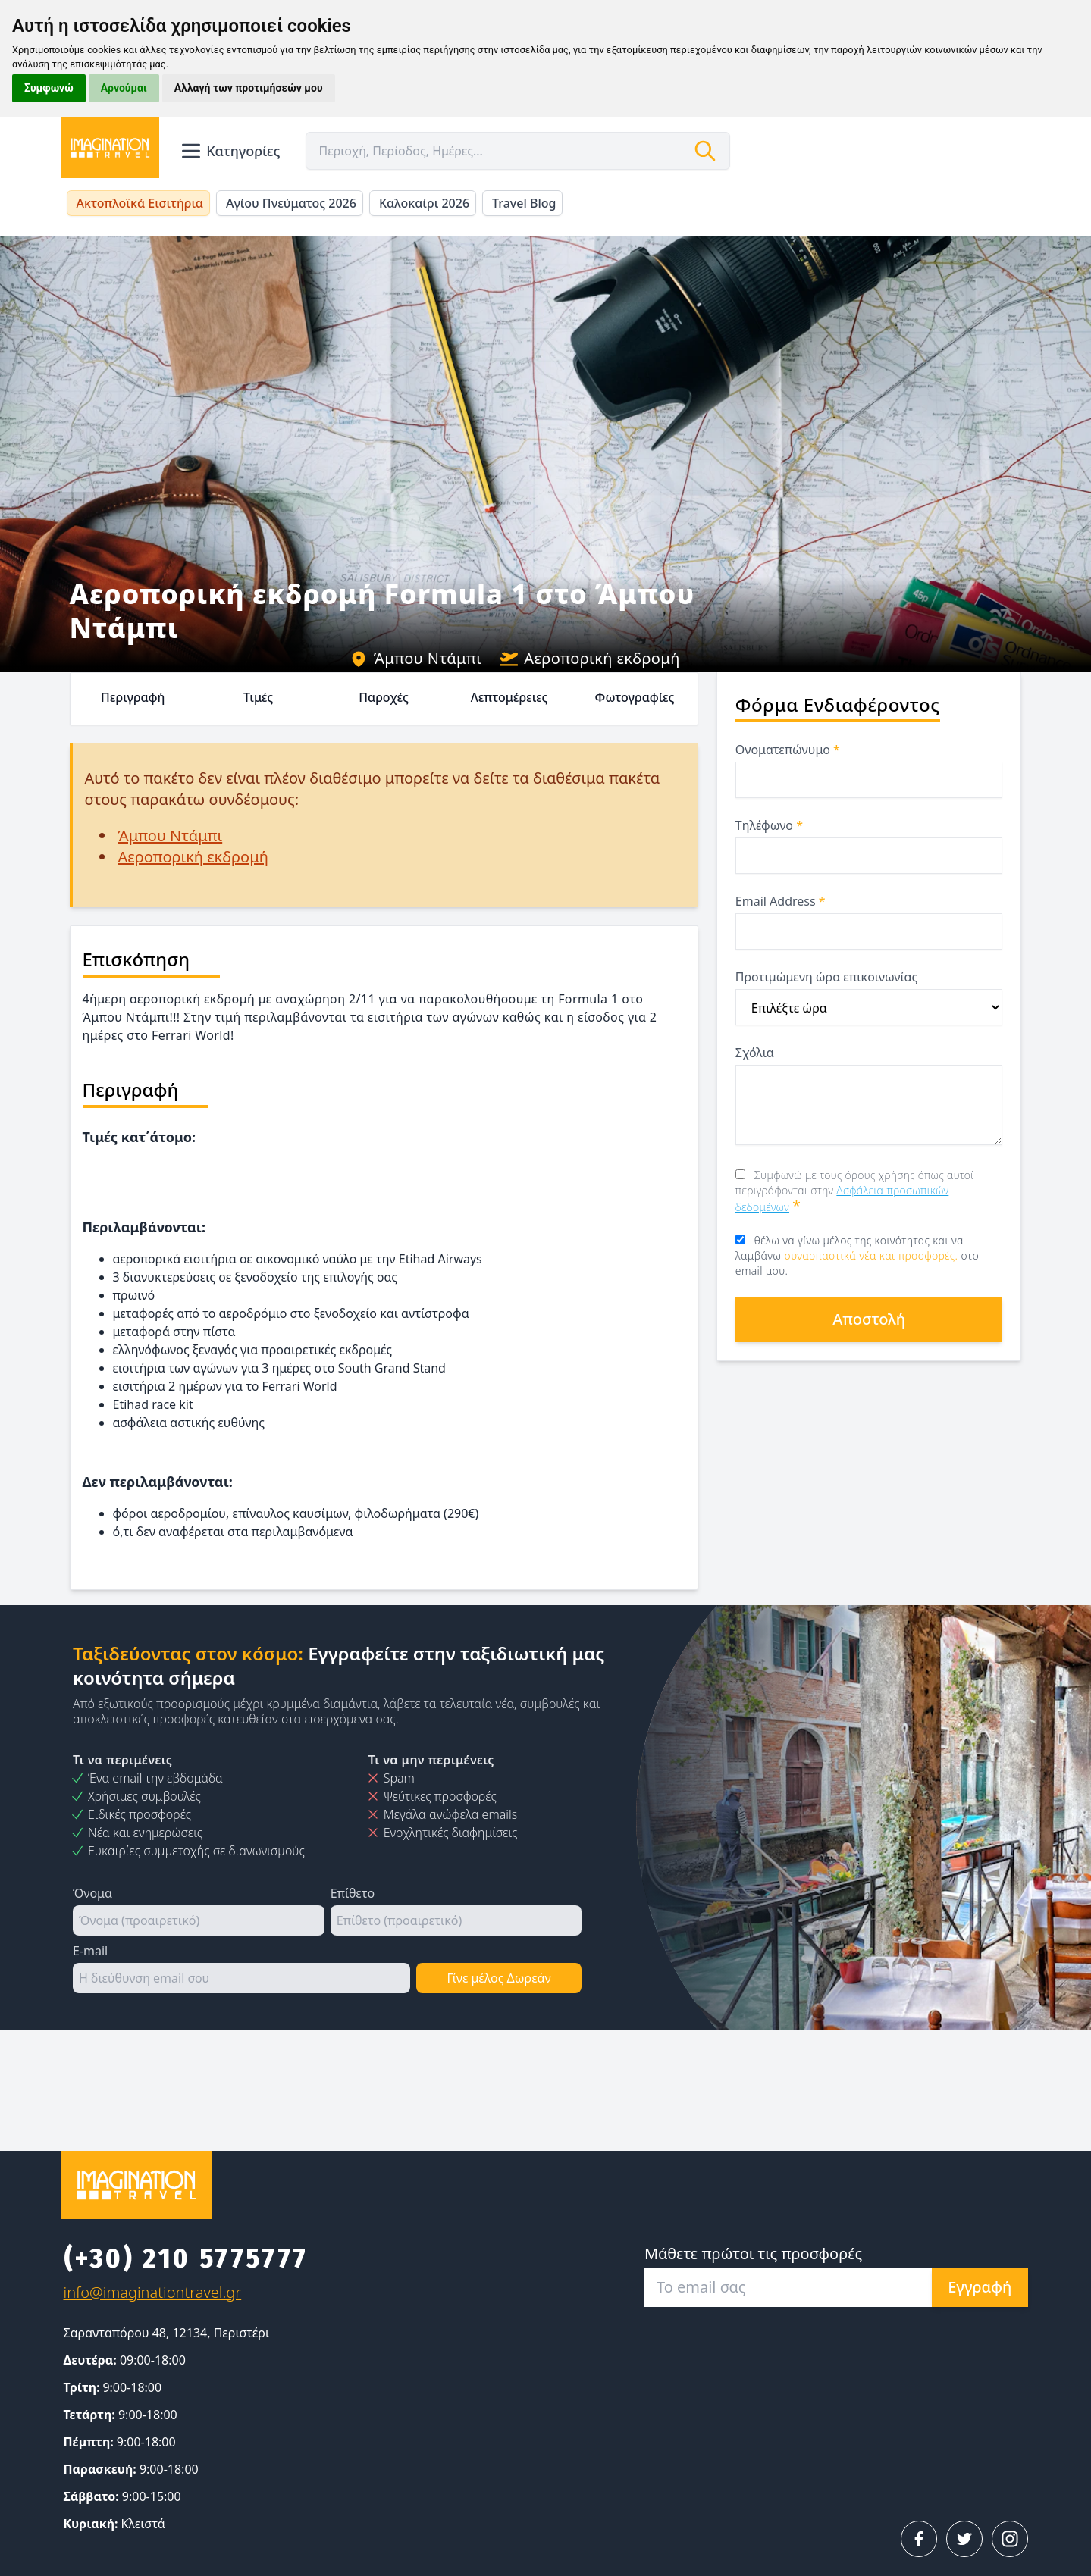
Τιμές (258, 697)
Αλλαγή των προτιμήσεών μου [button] (248, 88)
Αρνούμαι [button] (124, 88)
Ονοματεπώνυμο (787, 749)
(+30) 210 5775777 (186, 2258)
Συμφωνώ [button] (49, 88)
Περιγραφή (133, 697)
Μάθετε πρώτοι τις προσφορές (753, 2253)
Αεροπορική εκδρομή (590, 658)
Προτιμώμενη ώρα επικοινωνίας (826, 977)
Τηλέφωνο (769, 825)
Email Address (780, 901)
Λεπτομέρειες (509, 697)
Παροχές (384, 697)
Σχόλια (754, 1052)
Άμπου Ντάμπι (415, 658)
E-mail (90, 1950)
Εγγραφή (979, 2287)
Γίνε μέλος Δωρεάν (498, 1978)
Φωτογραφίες (635, 697)
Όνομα (92, 1893)
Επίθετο (353, 1893)
